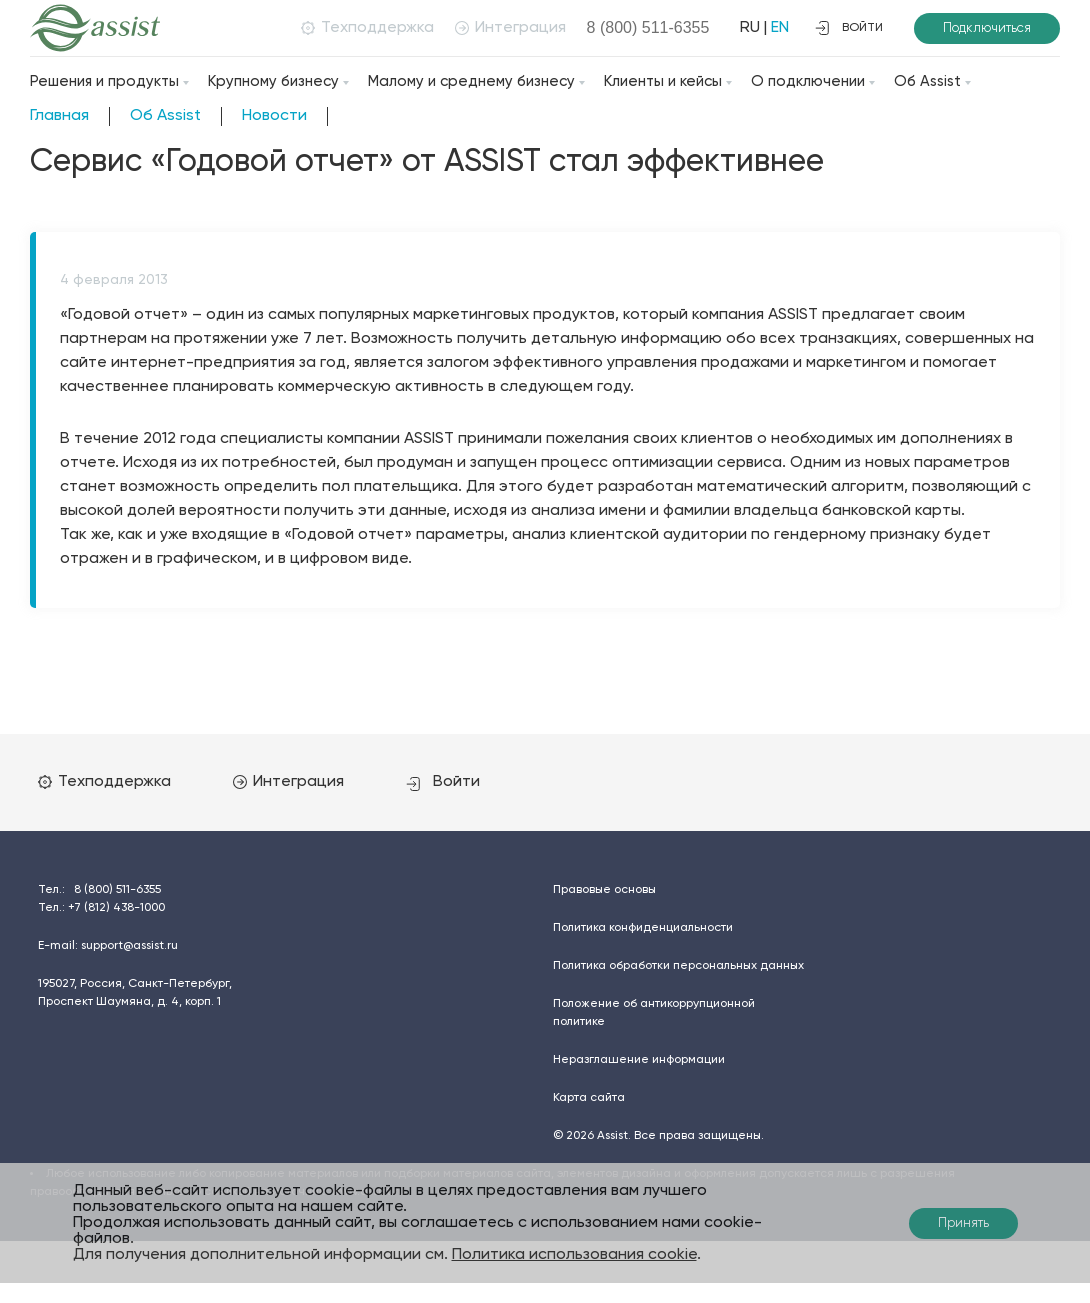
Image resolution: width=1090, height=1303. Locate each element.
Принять (963, 1223)
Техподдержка (367, 28)
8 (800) (648, 27)
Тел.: (99, 890)
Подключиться (987, 28)
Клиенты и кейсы (663, 81)
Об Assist (927, 81)
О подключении (808, 81)
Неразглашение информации (639, 1060)
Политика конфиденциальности (643, 928)
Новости (274, 116)
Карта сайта (589, 1098)
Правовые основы (604, 890)
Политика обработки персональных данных (678, 966)
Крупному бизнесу (273, 81)
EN (780, 28)
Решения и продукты (104, 81)
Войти (443, 782)
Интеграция (510, 28)
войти (849, 28)
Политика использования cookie (574, 1255)
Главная (59, 116)
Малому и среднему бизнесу (471, 81)
